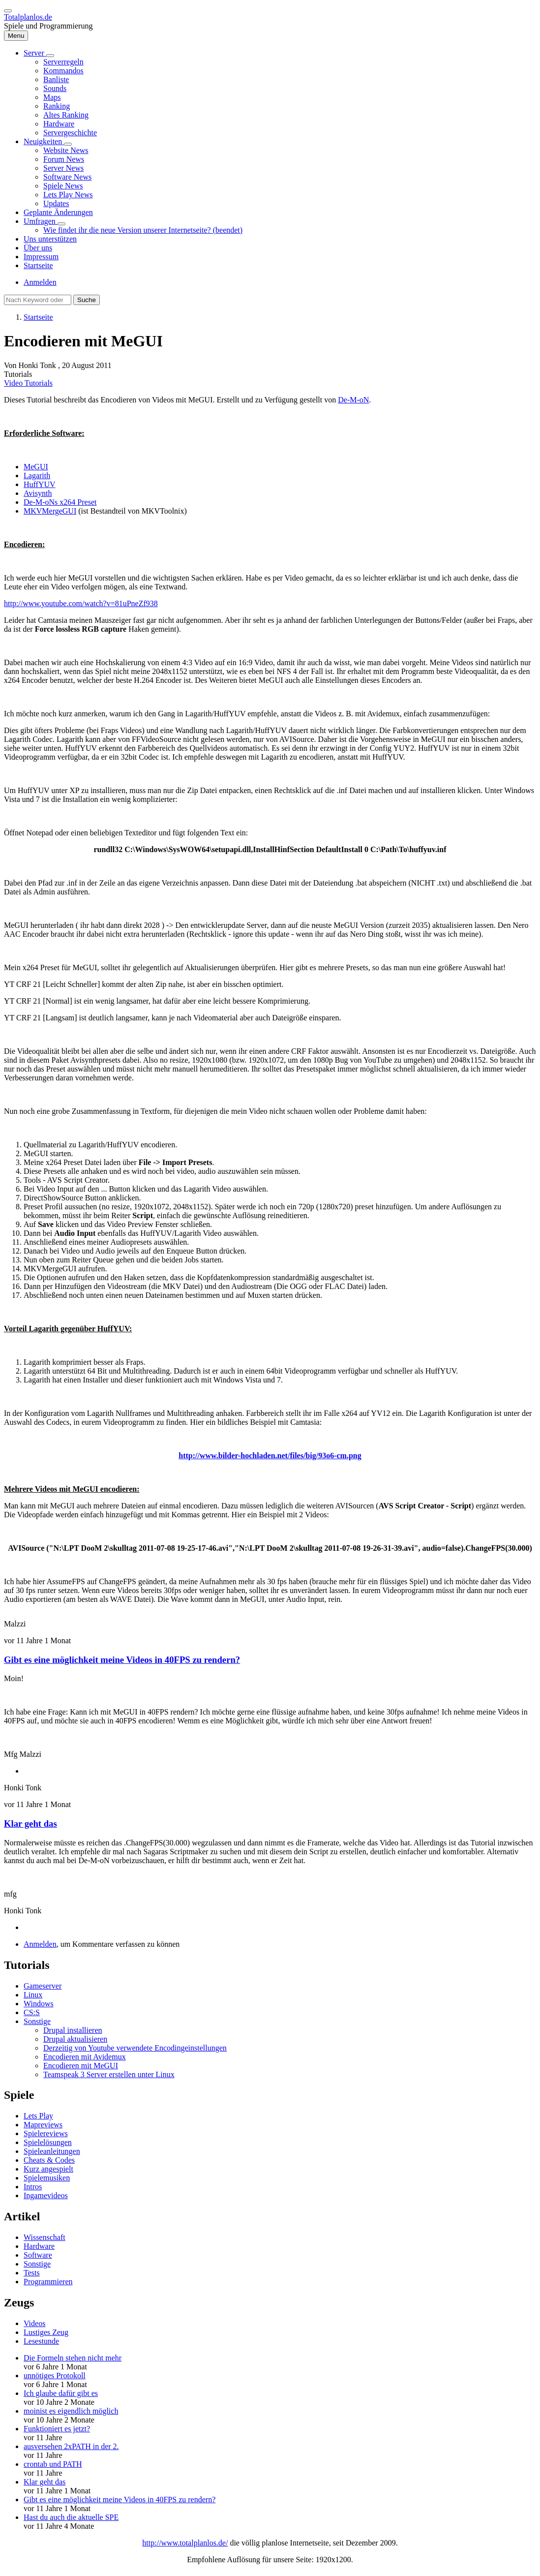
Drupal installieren (72, 2030)
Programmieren (48, 2281)
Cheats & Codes (49, 2160)
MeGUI (36, 466)
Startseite (38, 317)
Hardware (39, 2246)
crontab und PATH (53, 2464)
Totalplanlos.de (28, 17)
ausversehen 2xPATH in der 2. (71, 2446)
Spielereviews (46, 2133)
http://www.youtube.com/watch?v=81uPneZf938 (81, 603)
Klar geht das (30, 1823)
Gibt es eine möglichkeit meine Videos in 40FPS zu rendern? (122, 1660)
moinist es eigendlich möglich (71, 2411)
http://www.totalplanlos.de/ (185, 2543)
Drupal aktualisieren (75, 2039)
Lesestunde (41, 2341)
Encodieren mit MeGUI (80, 2065)
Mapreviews (43, 2124)
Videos (34, 2323)
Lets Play (38, 2116)
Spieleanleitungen (52, 2151)
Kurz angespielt (48, 2169)
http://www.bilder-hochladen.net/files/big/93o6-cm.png (270, 1455)
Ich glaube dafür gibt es (61, 2393)
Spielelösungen (48, 2142)
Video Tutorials (28, 383)
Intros (33, 2186)
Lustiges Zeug (46, 2332)
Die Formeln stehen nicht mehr (72, 2358)
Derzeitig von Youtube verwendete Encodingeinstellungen (135, 2048)
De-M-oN (353, 400)
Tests (32, 2273)
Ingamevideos (46, 2195)
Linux (33, 1995)
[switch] (8, 10)
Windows (39, 2003)
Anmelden (40, 282)
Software (38, 2255)
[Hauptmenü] (16, 36)
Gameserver (42, 1986)
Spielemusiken (47, 2178)
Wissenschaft (44, 2237)
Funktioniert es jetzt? (57, 2428)
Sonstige (37, 2021)
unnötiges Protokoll (55, 2375)
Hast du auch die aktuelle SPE (71, 2517)
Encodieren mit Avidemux (84, 2057)
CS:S (32, 2012)
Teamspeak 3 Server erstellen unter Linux (109, 2074)
